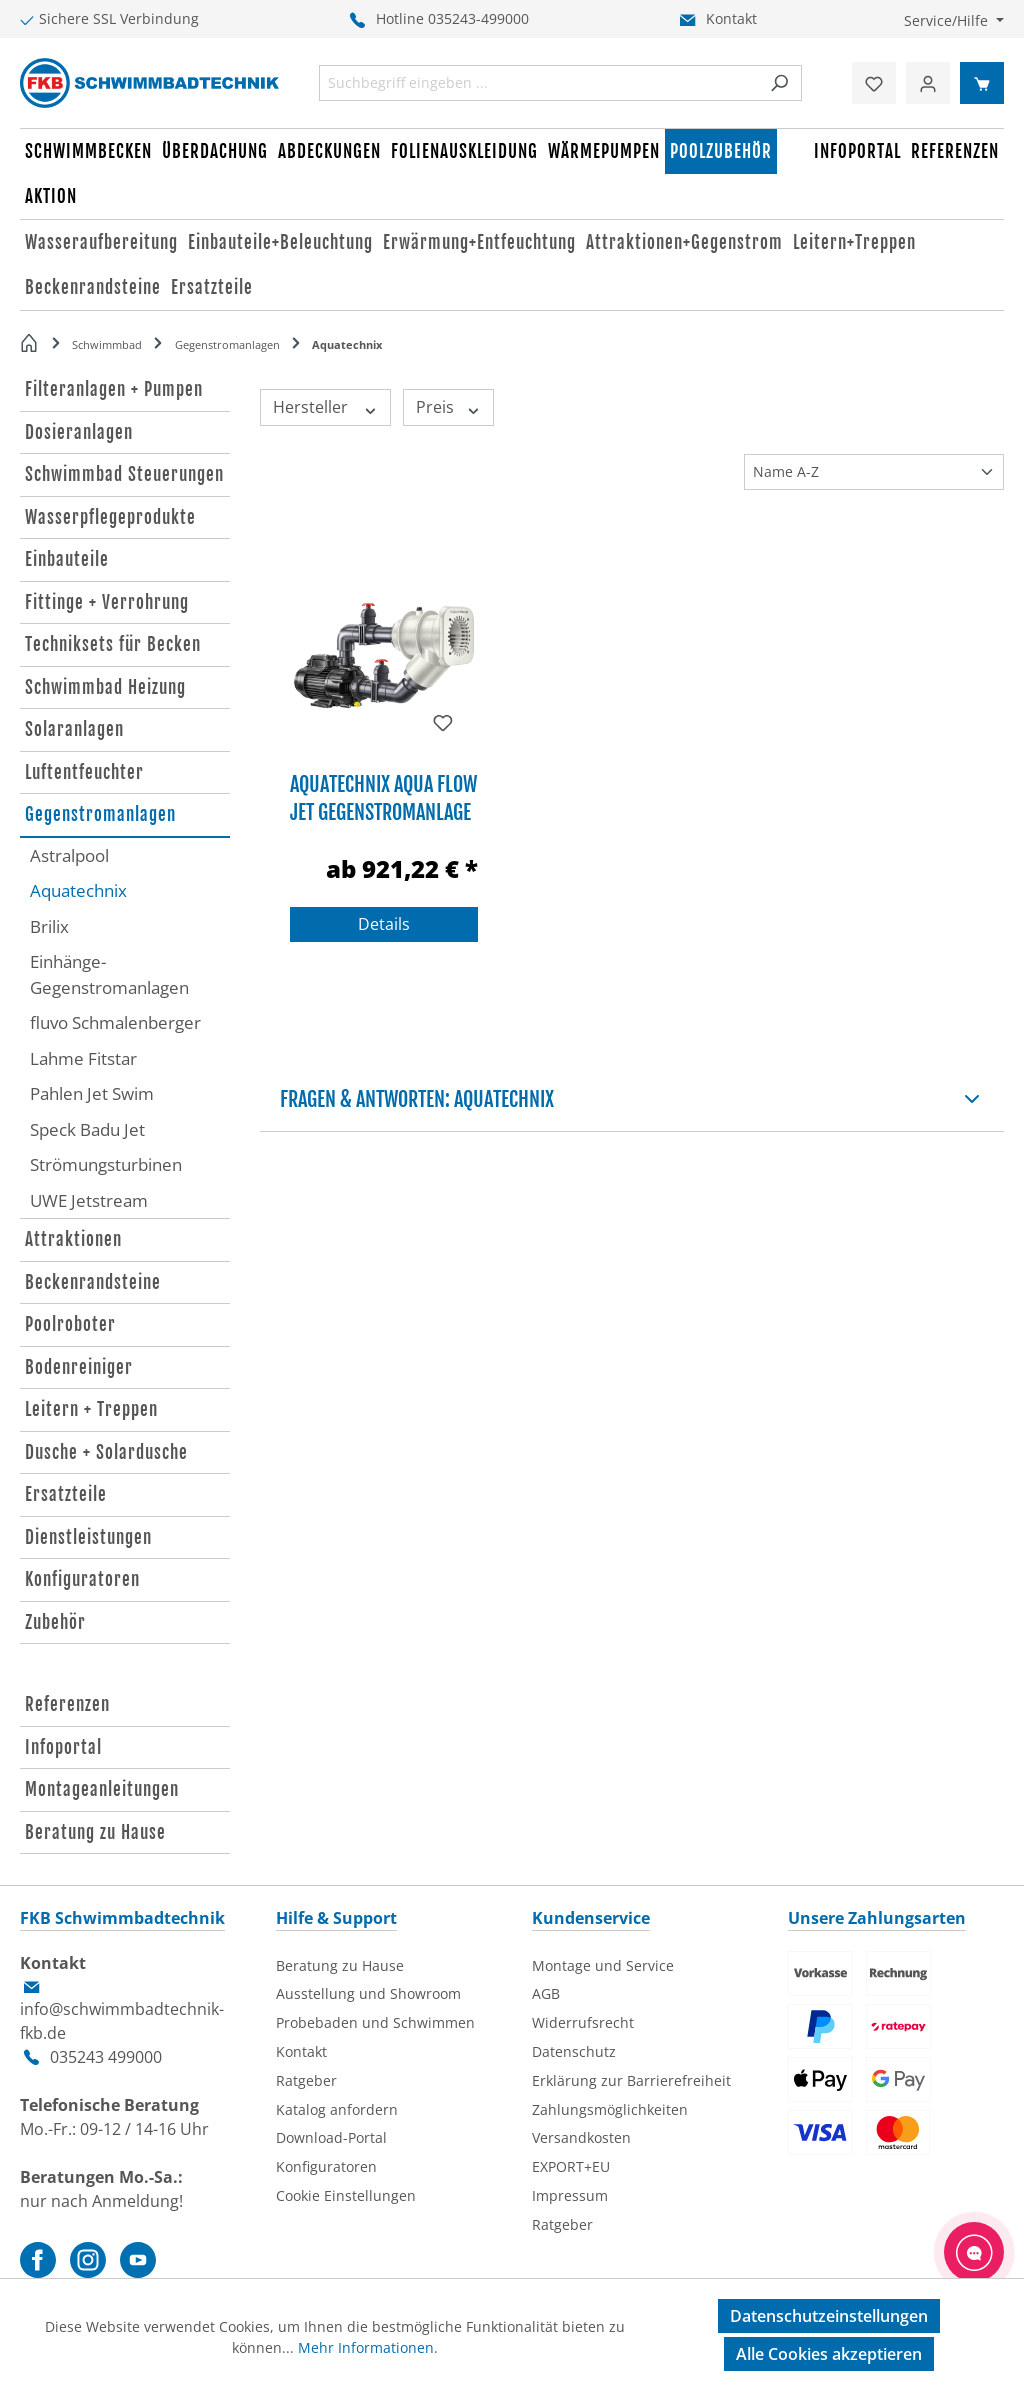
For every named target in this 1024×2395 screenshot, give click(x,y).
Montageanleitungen (102, 1789)
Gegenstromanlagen (100, 814)
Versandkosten (581, 2137)
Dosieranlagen (79, 432)
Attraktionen (73, 1239)
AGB (546, 1993)
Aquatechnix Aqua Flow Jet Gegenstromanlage (383, 796)
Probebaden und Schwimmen (375, 2022)
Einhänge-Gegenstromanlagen (109, 974)
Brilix (49, 926)
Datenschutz (574, 2051)
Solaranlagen (74, 729)
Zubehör (55, 1622)
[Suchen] (779, 83)
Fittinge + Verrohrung (107, 602)
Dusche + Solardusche (106, 1452)
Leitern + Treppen (91, 1409)
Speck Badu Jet (87, 1129)
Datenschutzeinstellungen (829, 2316)
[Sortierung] (874, 472)
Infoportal (63, 1747)
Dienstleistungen (88, 1537)
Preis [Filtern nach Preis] (448, 407)
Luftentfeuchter (84, 772)
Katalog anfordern (337, 2109)
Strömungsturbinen (106, 1164)
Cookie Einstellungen (346, 2195)
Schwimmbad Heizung (105, 687)
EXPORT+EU (571, 2166)
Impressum (570, 2195)
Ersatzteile (66, 1494)
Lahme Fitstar (83, 1058)
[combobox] (539, 83)
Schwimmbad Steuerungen (124, 474)
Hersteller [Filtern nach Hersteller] (325, 407)
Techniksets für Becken (113, 644)
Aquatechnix (78, 890)
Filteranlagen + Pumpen (114, 389)
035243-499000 (478, 18)
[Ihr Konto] (928, 83)
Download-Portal (331, 2137)
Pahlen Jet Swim (92, 1093)
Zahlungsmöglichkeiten (610, 2109)
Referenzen (67, 1704)
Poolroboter (70, 1324)
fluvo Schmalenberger (115, 1022)
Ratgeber (306, 2080)
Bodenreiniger (79, 1367)
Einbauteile (67, 559)
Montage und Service (603, 1965)
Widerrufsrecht (583, 2022)
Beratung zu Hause (95, 1832)
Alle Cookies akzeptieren (829, 2354)
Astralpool (69, 855)
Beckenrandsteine (93, 1282)
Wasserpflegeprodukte (110, 517)
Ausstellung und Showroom (368, 1993)
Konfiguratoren (82, 1579)
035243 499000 (106, 2057)
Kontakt (731, 18)
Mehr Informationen (366, 2347)
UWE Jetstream (89, 1200)
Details (384, 924)
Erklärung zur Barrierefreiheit (631, 2080)
